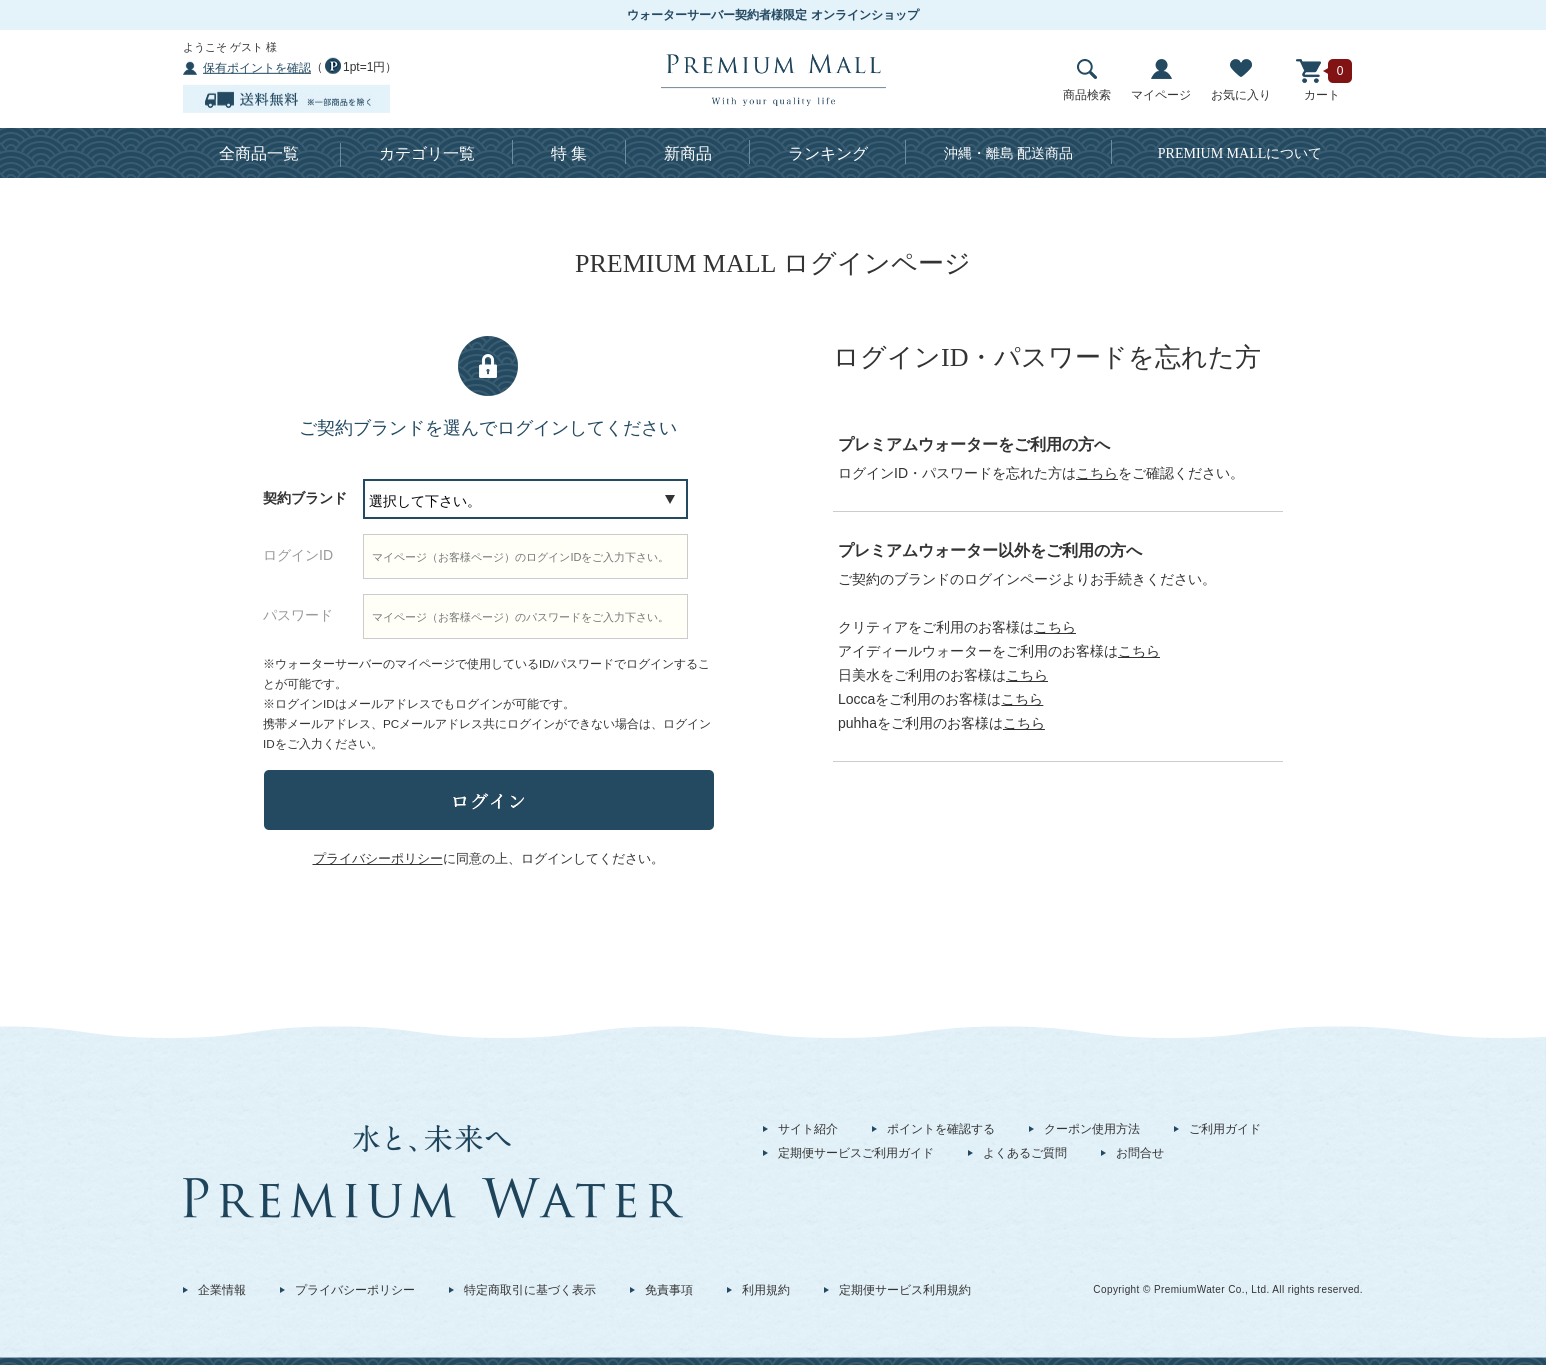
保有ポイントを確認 (257, 68)
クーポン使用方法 (1092, 1129)
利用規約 (766, 1290)
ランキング (828, 153)
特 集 (569, 153)
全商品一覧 (259, 153)
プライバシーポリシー (355, 1290)
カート (1322, 80)
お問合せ (1140, 1153)
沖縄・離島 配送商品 (1009, 153)
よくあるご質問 (1025, 1153)
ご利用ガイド (1225, 1129)
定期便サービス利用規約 (905, 1290)
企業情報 (222, 1290)
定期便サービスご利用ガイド (856, 1153)
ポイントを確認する (941, 1129)
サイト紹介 (808, 1129)
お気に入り (1241, 80)
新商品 (688, 153)
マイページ (1161, 80)
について (1240, 153)
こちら (1097, 473)
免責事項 (669, 1290)
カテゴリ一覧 (427, 153)
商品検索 (1087, 80)
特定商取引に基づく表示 (530, 1290)
